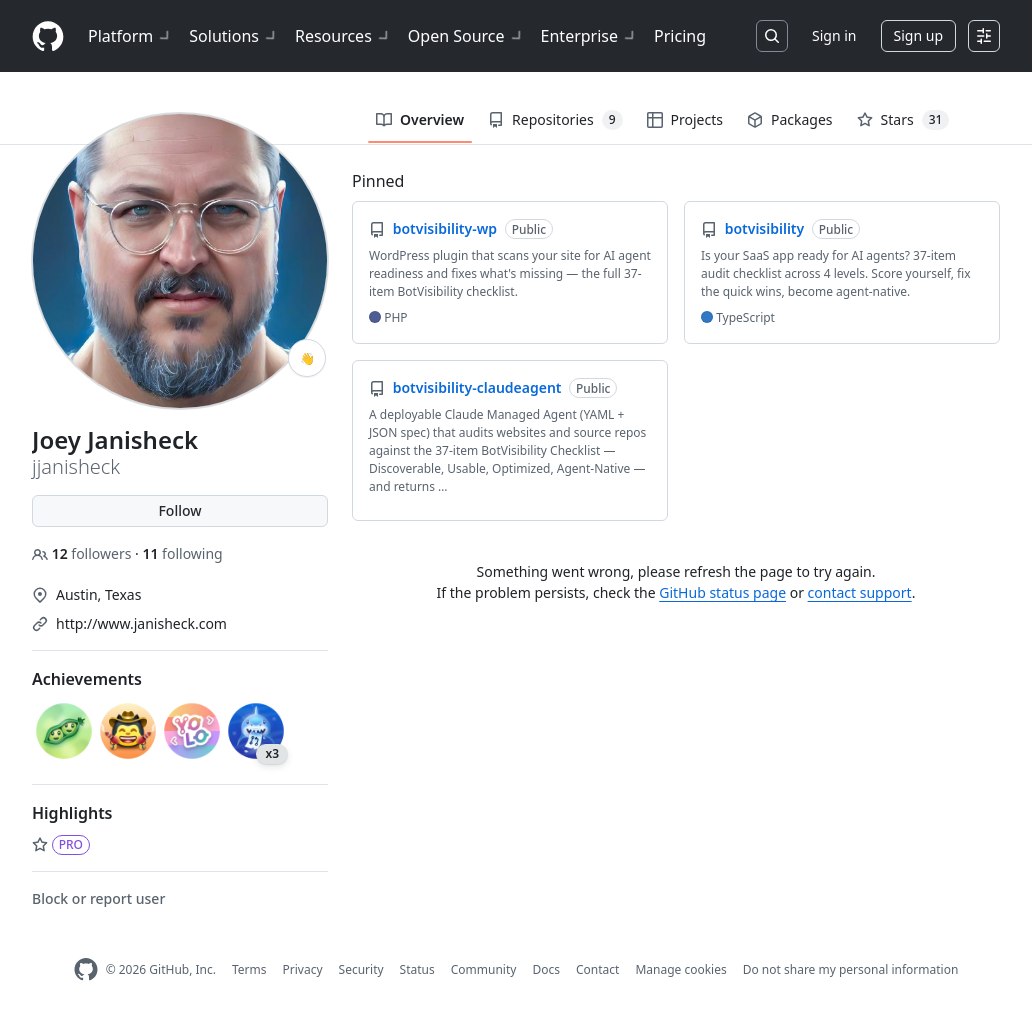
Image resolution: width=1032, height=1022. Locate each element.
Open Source (466, 36)
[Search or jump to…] (772, 36)
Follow (179, 510)
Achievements (87, 679)
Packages (790, 119)
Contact (597, 969)
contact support (860, 592)
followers (83, 553)
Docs (546, 969)
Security (361, 969)
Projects (685, 119)
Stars (903, 120)
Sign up (918, 35)
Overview (420, 119)
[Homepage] (48, 36)
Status (417, 969)
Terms (249, 969)
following (182, 553)
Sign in (834, 35)
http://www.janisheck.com (141, 623)
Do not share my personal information (851, 969)
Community (484, 969)
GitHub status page (722, 592)
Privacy (303, 969)
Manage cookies (680, 969)
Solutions (234, 36)
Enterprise (589, 36)
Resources (343, 36)
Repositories (555, 120)
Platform (130, 36)
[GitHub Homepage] (86, 969)
